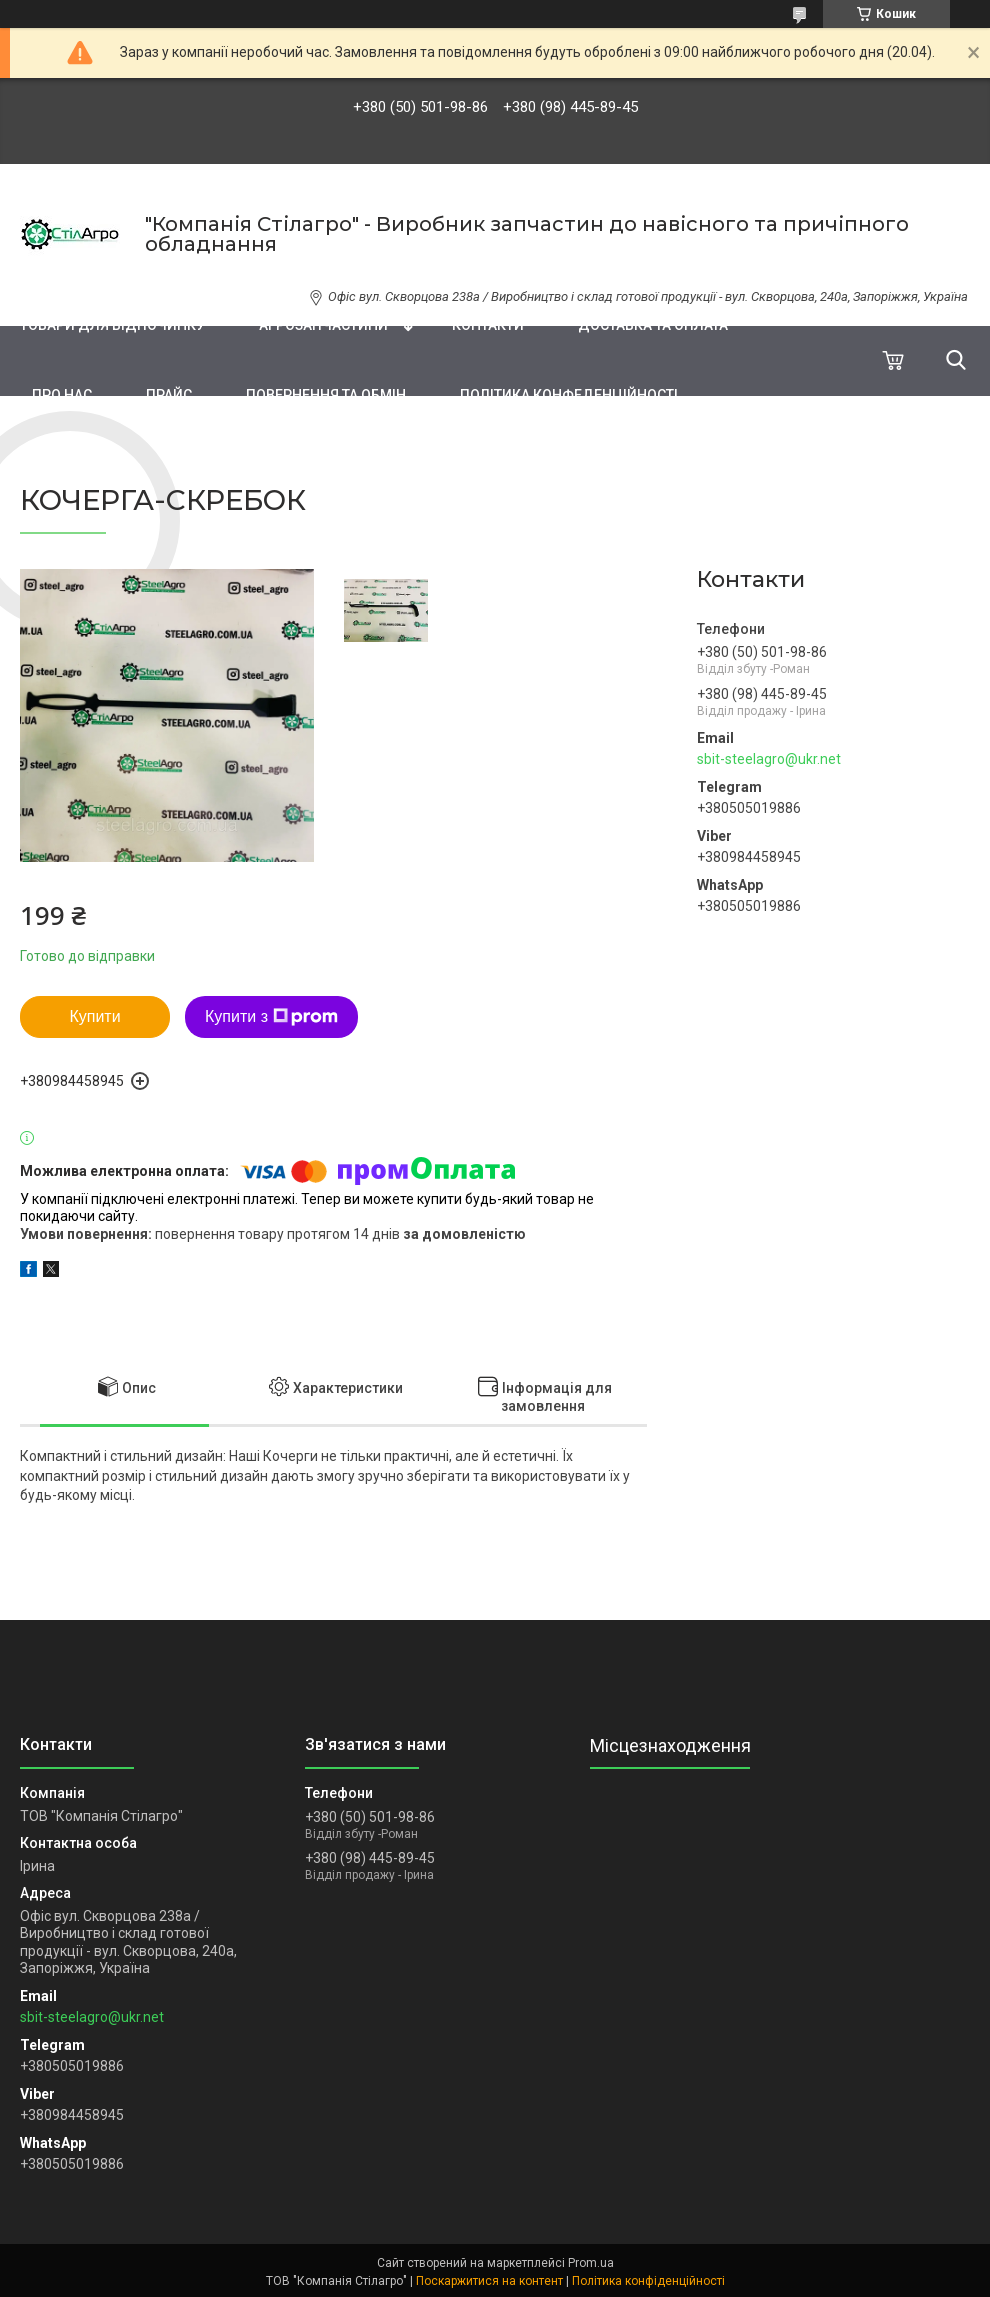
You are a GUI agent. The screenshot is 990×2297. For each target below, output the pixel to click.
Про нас (62, 395)
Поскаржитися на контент (489, 2281)
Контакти (488, 325)
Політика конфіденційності (648, 2281)
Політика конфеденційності (569, 395)
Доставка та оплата (653, 325)
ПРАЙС (169, 395)
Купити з (271, 1017)
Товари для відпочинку (112, 325)
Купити (94, 1016)
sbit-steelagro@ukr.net (769, 759)
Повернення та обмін (326, 395)
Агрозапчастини (323, 325)
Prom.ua (591, 2263)
